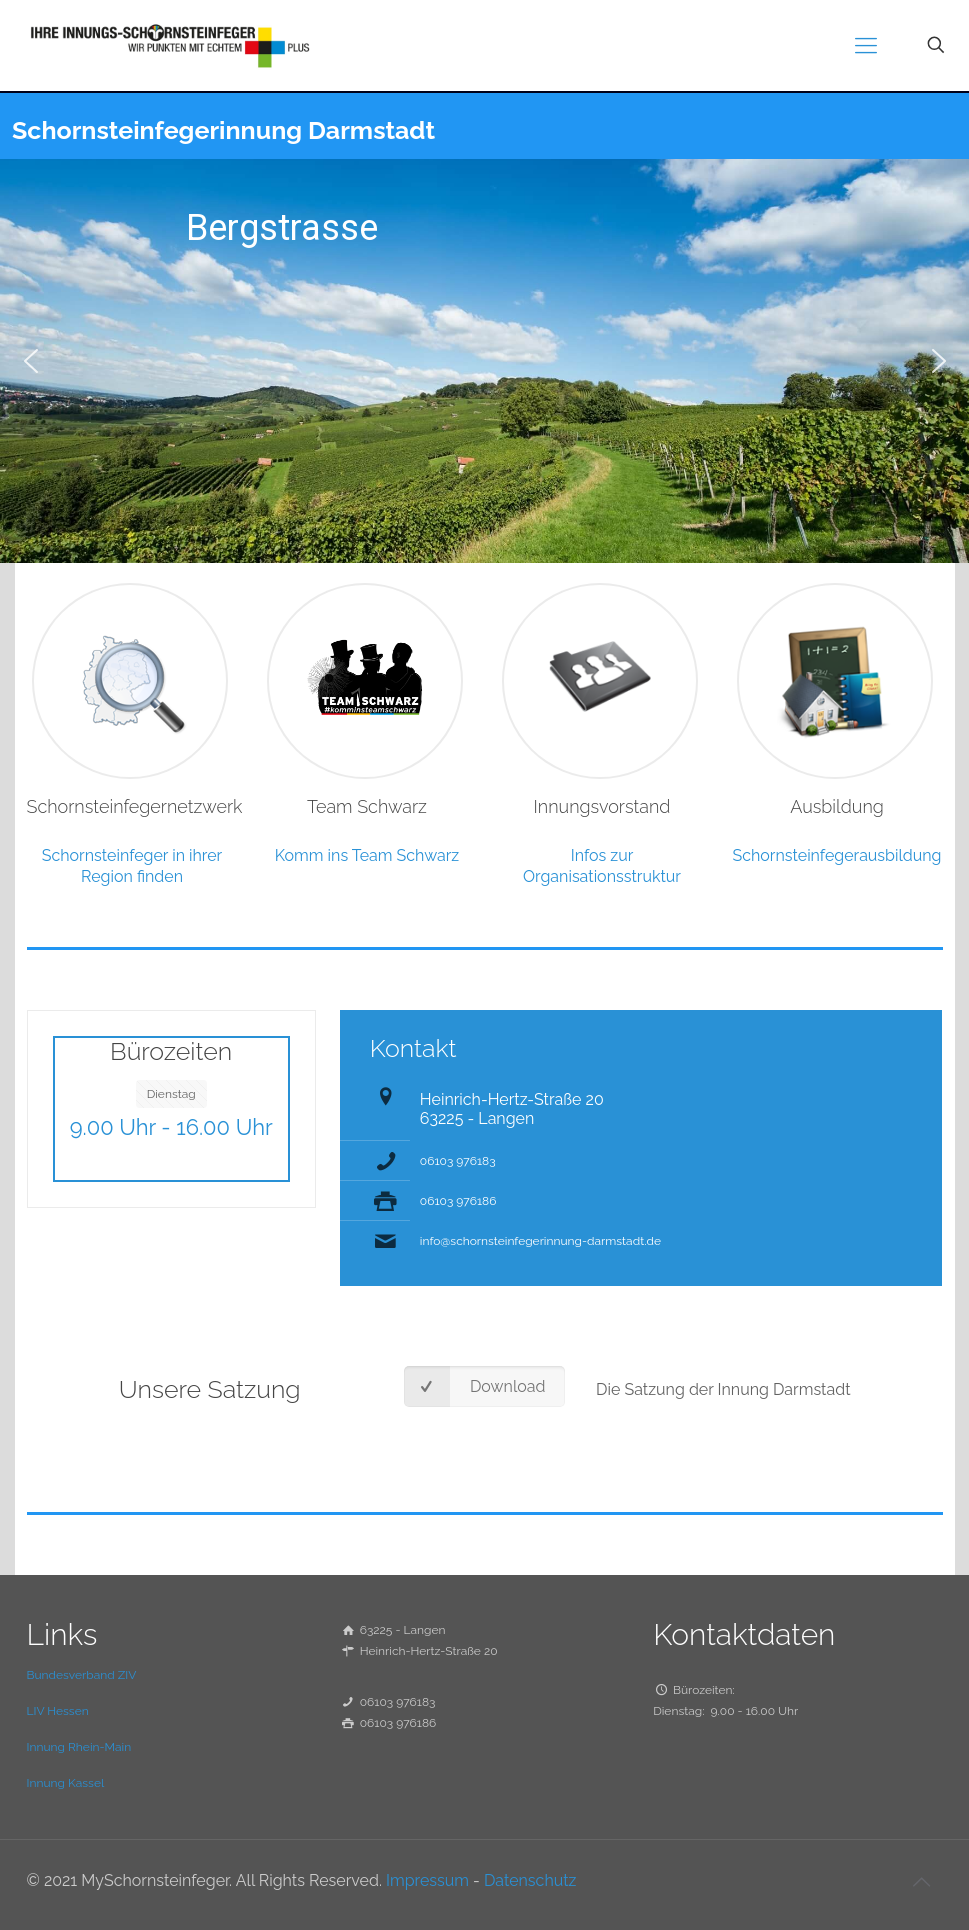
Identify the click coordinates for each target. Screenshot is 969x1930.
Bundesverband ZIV (82, 1675)
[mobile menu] (866, 45)
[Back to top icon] (922, 1882)
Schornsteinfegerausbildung (837, 855)
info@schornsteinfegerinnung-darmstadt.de (540, 1241)
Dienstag (171, 1094)
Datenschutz (530, 1880)
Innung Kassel (66, 1783)
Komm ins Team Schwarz (367, 855)
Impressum (427, 1880)
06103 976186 (458, 1201)
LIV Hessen (58, 1711)
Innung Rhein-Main (79, 1747)
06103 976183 (458, 1161)
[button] (31, 361)
